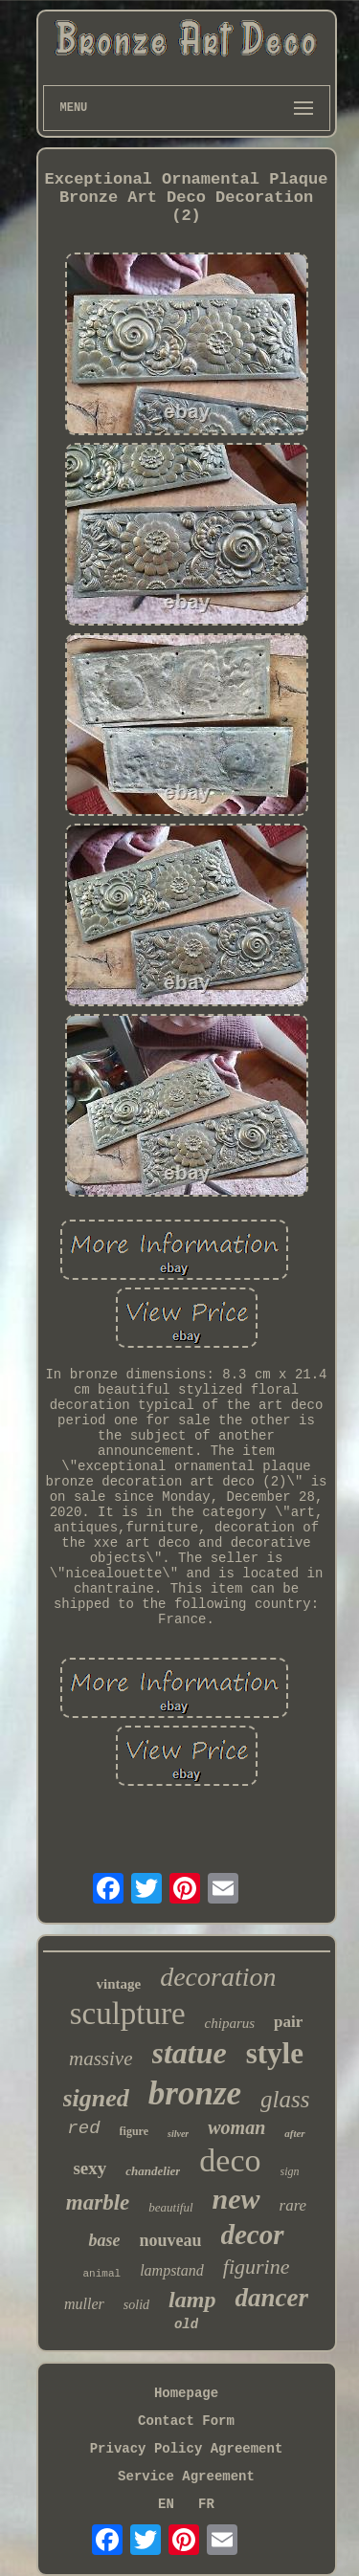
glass (284, 2099)
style (274, 2053)
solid (136, 2305)
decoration (218, 1977)
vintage (119, 1984)
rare (293, 2205)
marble (97, 2202)
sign (290, 2171)
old (186, 2324)
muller (84, 2304)
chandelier (152, 2171)
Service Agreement (186, 2476)
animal (102, 2273)
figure (134, 2131)
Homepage (186, 2393)
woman (236, 2127)
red (83, 2128)
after (294, 2133)
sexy (89, 2168)
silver (178, 2133)
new (236, 2198)
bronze (194, 2093)
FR (206, 2504)
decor (252, 2234)
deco (229, 2160)
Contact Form (186, 2421)
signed (96, 2098)
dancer (271, 2297)
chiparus (230, 2023)
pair (288, 2022)
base (104, 2240)
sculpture (128, 2013)
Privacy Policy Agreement (186, 2448)
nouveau (170, 2240)
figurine (256, 2267)
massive (101, 2058)
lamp (191, 2299)
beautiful (170, 2207)
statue (189, 2053)
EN (166, 2504)
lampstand (172, 2270)
